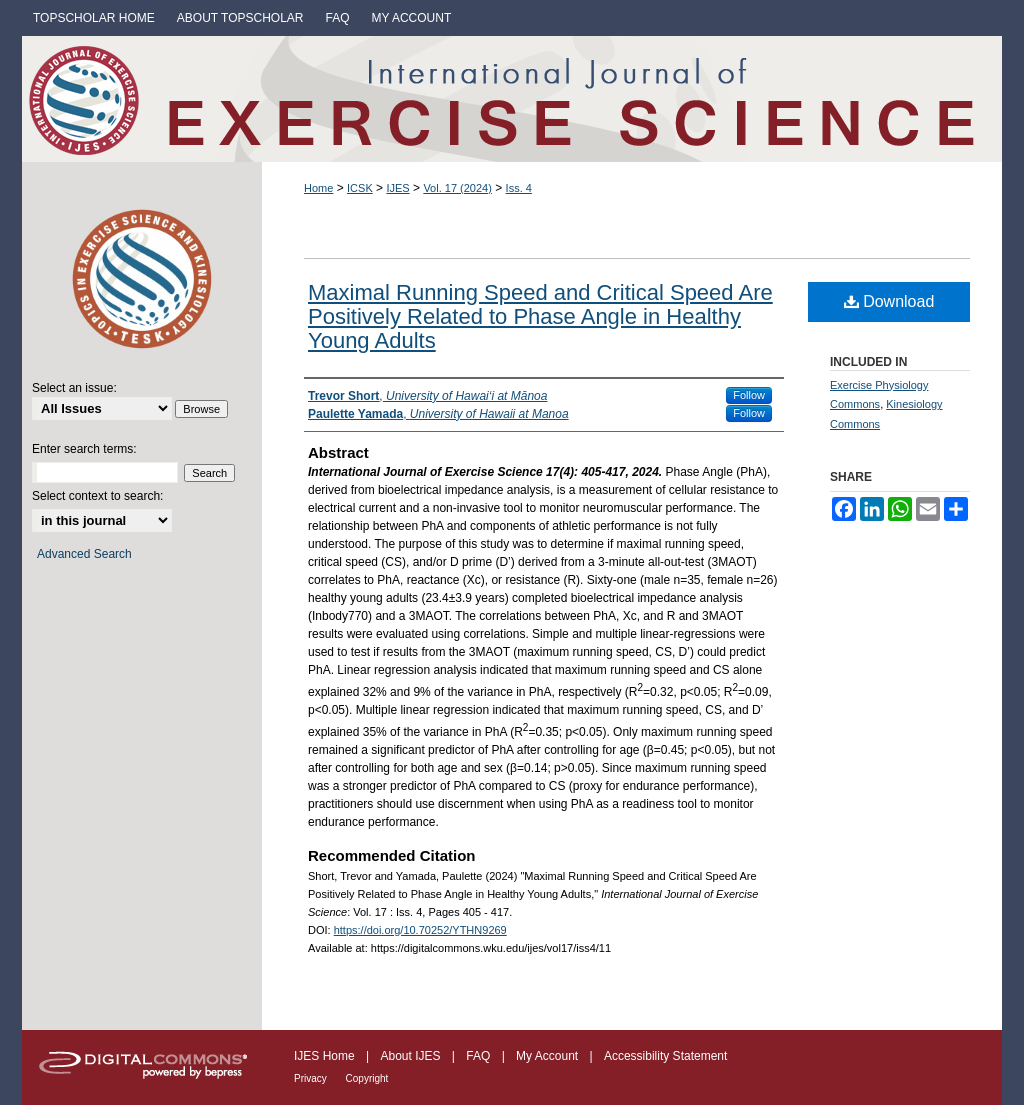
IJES (397, 188)
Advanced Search (84, 554)
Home (318, 188)
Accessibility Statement (665, 1056)
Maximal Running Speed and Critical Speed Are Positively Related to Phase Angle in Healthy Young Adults (540, 316)
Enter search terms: (84, 449)
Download (889, 301)
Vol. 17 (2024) (457, 188)
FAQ (479, 1056)
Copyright (367, 1078)
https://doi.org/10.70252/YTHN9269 (420, 930)
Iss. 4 (519, 188)
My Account (548, 1056)
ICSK (360, 188)
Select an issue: (74, 388)
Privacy (312, 1078)
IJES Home (326, 1056)
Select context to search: (97, 496)
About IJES (411, 1056)
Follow (749, 395)
